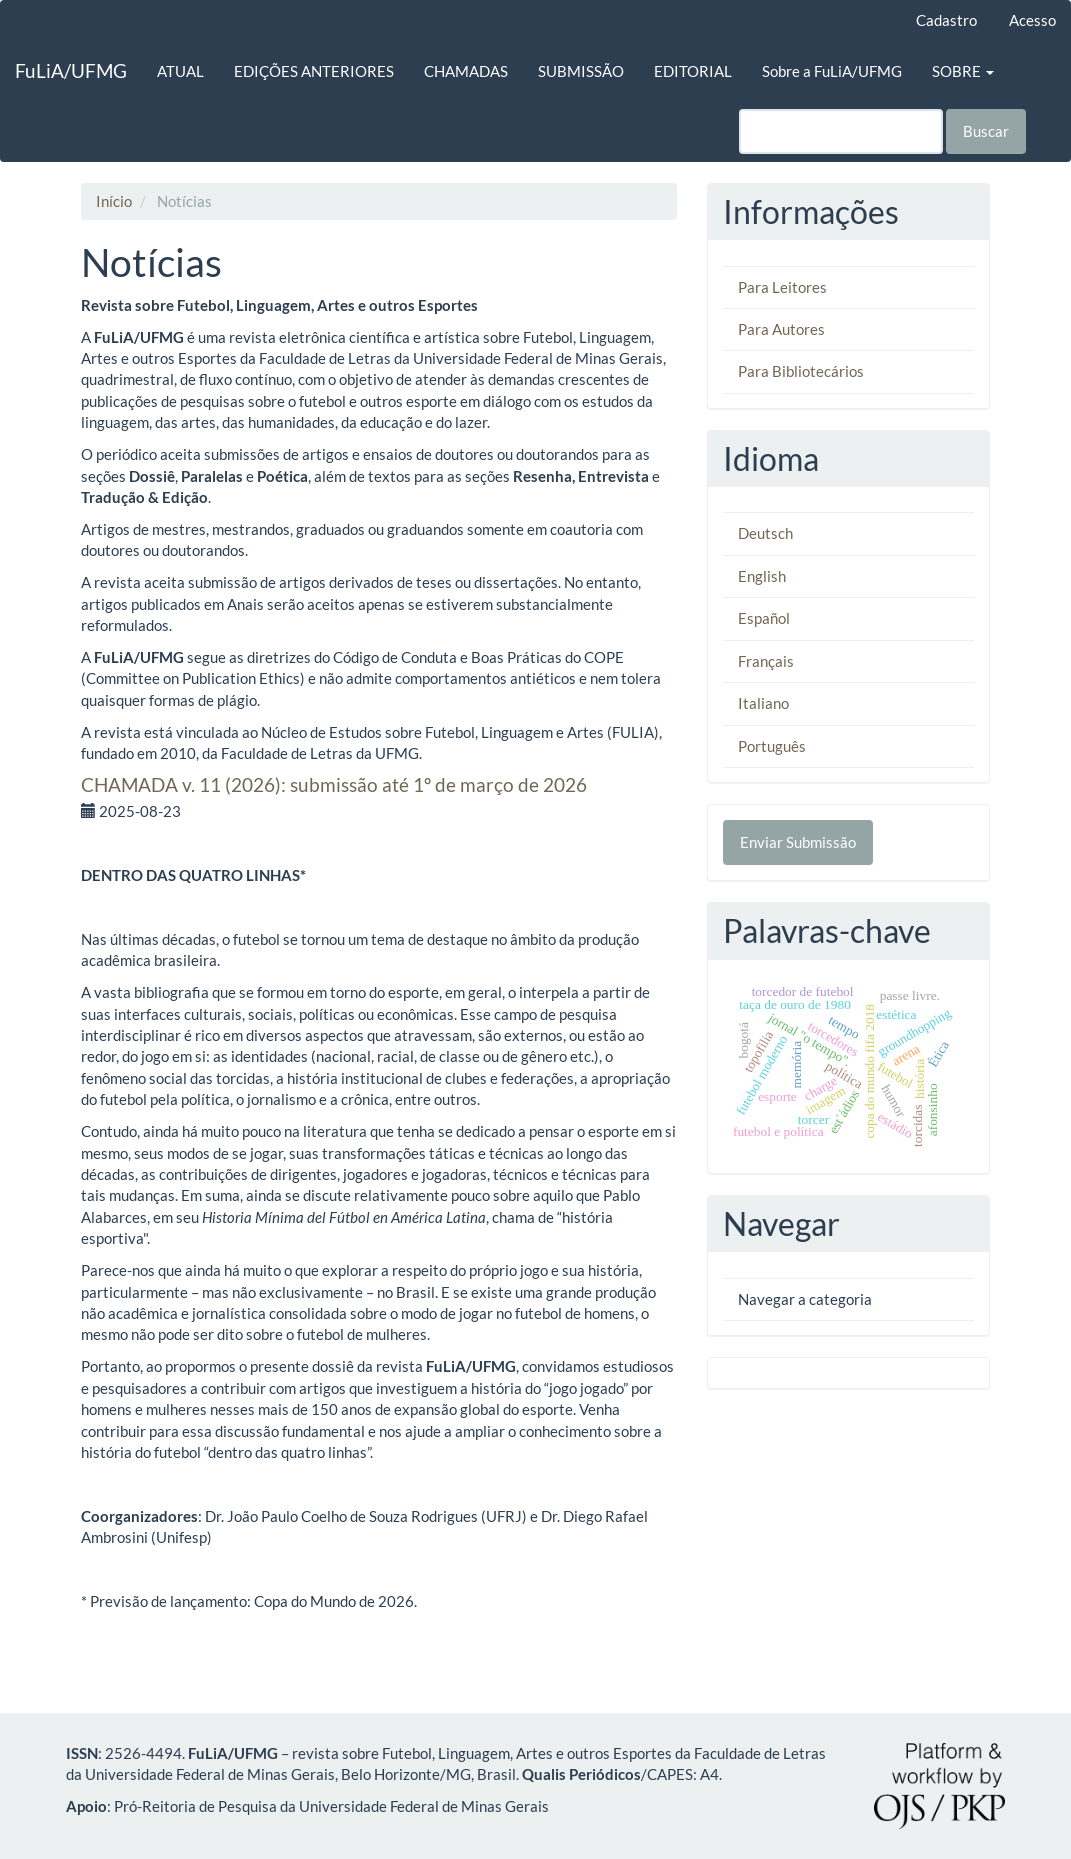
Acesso (1032, 20)
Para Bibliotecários (801, 371)
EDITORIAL (693, 71)
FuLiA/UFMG (71, 70)
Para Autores (781, 329)
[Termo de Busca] (841, 131)
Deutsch (765, 533)
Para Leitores (782, 287)
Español (764, 618)
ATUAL (180, 71)
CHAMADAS (466, 71)
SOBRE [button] (963, 71)
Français (766, 661)
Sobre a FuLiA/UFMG (832, 71)
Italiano (763, 703)
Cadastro (946, 20)
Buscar (986, 131)
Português (772, 746)
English (762, 576)
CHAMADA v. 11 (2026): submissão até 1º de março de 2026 (334, 784)
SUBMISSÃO (581, 71)
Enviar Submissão (798, 842)
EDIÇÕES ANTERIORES (314, 71)
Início (114, 201)
